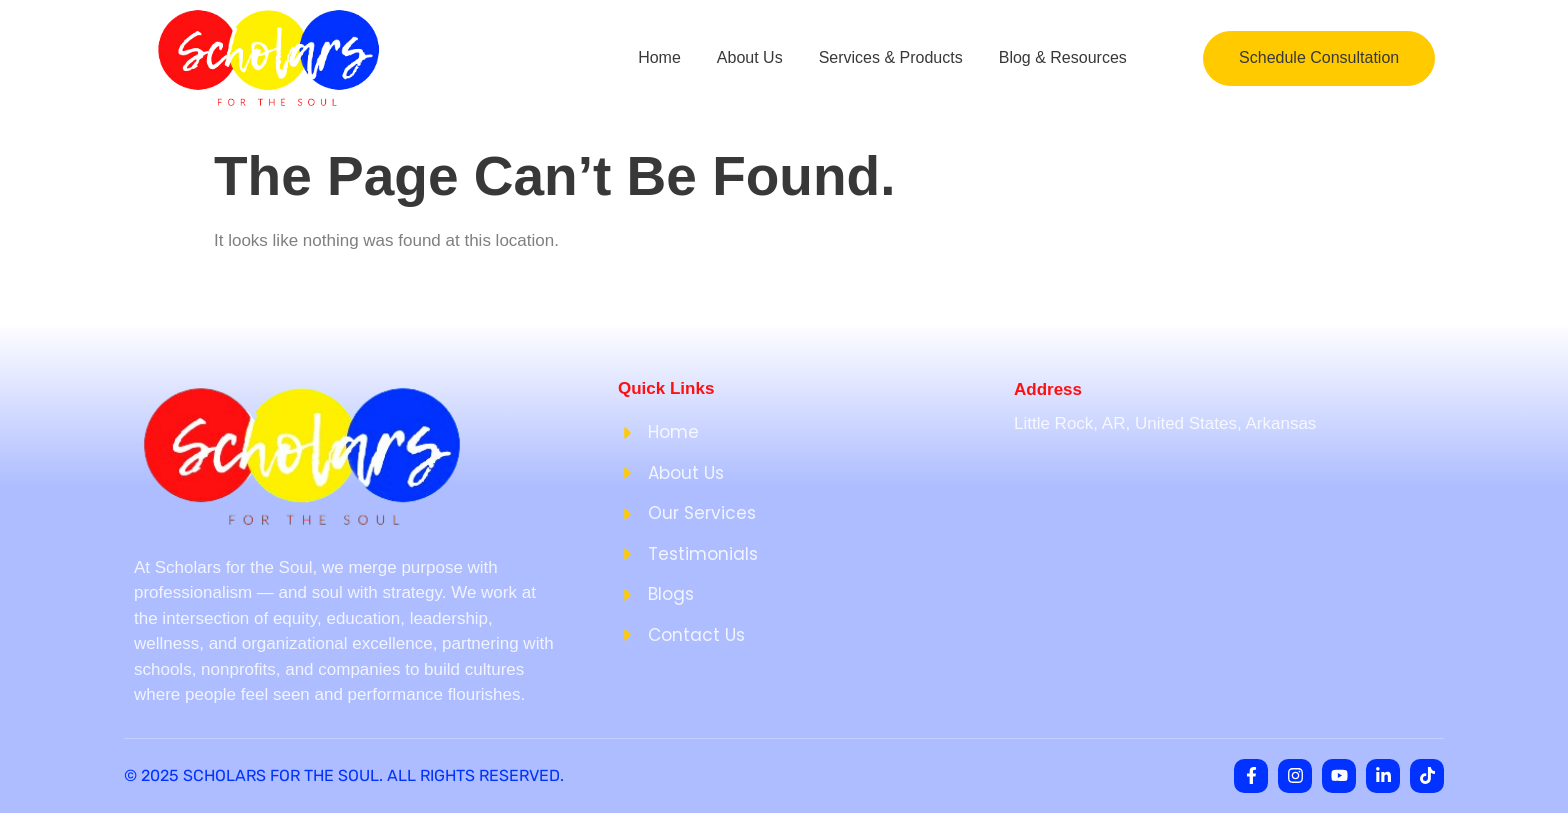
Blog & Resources (1063, 57)
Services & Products (891, 57)
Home (659, 57)
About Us (750, 57)
